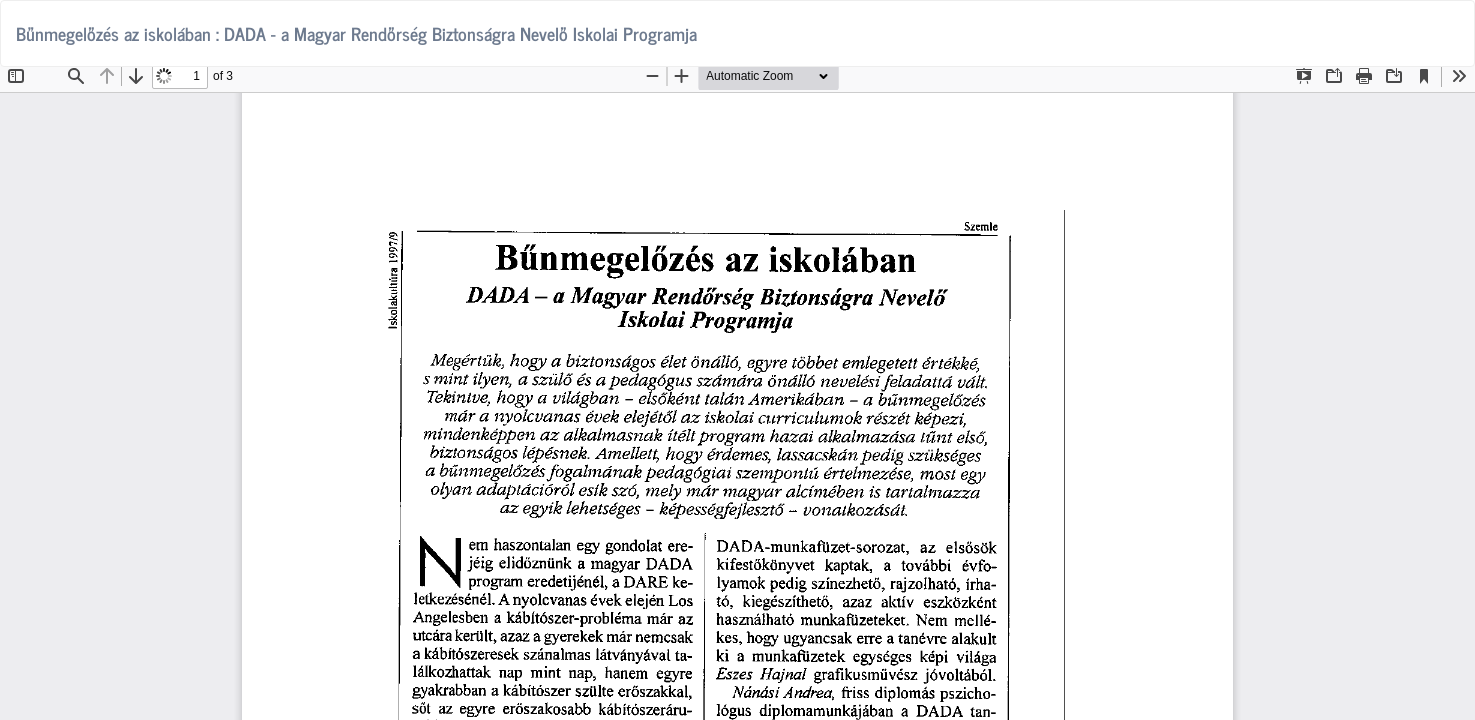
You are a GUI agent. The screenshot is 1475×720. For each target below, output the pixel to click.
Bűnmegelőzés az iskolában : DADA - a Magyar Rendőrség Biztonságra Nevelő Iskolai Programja (356, 33)
